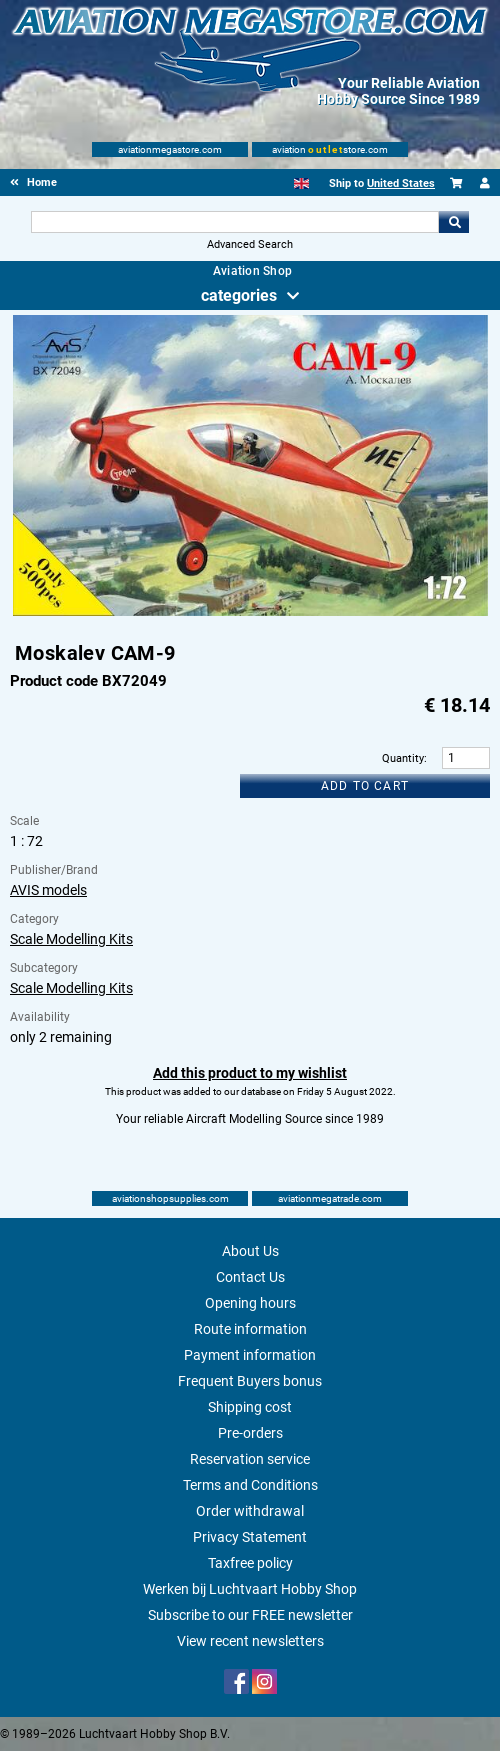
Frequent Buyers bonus (250, 1381)
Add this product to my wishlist (250, 1073)
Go (454, 222)
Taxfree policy (250, 1563)
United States (401, 183)
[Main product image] (250, 612)
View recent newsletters (250, 1641)
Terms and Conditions (250, 1485)
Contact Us (250, 1277)
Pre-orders (250, 1433)
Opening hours (250, 1303)
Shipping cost (250, 1407)
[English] (301, 183)
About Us (250, 1251)
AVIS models (48, 890)
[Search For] (235, 222)
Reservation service (250, 1459)
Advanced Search (250, 244)
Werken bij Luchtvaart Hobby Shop (250, 1589)
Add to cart (365, 786)
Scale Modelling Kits (71, 939)
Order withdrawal (250, 1511)
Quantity (403, 758)
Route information (250, 1329)
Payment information (250, 1355)
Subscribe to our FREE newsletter (250, 1615)
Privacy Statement (250, 1537)
